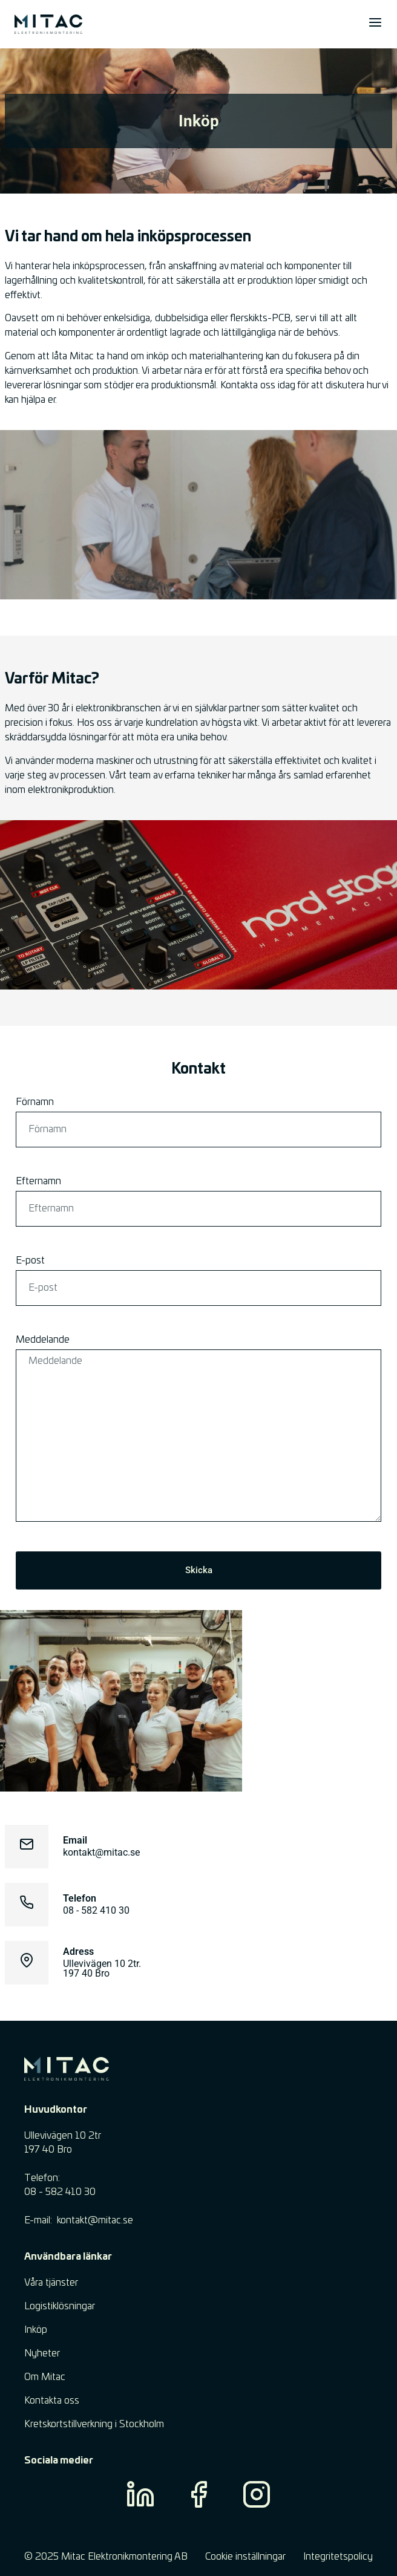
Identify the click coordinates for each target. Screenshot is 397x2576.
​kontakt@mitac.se (95, 2220)
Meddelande (43, 1340)
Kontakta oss (51, 2400)
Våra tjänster (51, 2282)
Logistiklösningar (59, 2306)
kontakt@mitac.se (101, 1852)
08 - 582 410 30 (96, 1910)
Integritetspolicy (338, 2556)
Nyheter (42, 2353)
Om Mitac (44, 2377)
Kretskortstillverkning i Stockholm (94, 2424)
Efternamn (38, 1181)
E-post (30, 1260)
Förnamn (35, 1102)
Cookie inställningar (245, 2556)
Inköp (35, 2330)
